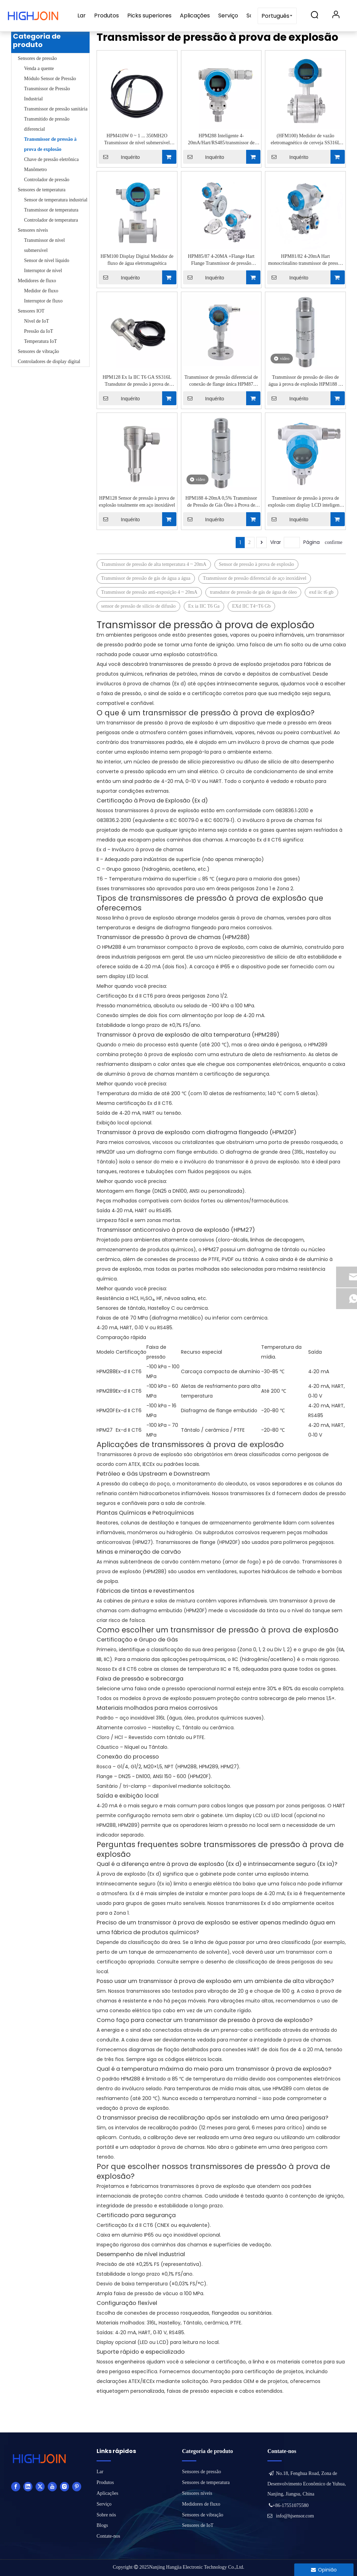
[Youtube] (52, 2486)
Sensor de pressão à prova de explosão (256, 564)
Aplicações (195, 15)
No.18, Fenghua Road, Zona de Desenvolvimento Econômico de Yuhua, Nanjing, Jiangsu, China (306, 2484)
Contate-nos (108, 2536)
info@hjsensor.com (295, 2516)
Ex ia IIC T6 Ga (204, 606)
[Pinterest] (76, 2486)
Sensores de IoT (197, 2525)
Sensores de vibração (38, 351)
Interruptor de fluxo (43, 300)
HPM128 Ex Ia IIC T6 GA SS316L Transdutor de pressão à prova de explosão (136, 381)
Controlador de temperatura (51, 220)
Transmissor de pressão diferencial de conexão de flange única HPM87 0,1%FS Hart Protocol (221, 381)
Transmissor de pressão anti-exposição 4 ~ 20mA (149, 592)
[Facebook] (15, 2486)
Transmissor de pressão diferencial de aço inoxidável (254, 578)
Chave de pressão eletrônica (51, 159)
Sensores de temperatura (42, 189)
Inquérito (119, 157)
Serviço (228, 15)
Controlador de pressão (46, 179)
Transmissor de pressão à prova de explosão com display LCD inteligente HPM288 (305, 502)
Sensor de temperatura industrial (56, 199)
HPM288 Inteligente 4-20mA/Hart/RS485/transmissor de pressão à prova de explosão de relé (221, 139)
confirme (333, 542)
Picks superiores (149, 15)
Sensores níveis (33, 230)
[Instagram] (64, 2486)
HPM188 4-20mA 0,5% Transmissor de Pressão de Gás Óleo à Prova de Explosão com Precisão (221, 502)
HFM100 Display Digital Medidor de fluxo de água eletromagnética (136, 260)
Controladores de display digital (49, 361)
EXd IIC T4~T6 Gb (251, 606)
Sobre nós (106, 2514)
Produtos (106, 15)
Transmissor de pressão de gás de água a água (145, 578)
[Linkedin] (27, 2486)
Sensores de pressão (37, 58)
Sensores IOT (31, 311)
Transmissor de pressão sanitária (56, 109)
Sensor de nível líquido (46, 260)
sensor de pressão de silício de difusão (138, 606)
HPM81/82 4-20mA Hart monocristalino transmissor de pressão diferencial (305, 260)
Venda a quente (39, 68)
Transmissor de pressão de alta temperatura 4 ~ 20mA (153, 564)
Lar (81, 15)
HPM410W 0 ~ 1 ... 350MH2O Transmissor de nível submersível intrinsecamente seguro (137, 139)
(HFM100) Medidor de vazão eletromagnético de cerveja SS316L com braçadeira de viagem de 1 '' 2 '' (305, 139)
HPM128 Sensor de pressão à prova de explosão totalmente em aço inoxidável (137, 501)
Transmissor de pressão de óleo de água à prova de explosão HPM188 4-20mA (305, 381)
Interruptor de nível (43, 270)
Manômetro (35, 169)
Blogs (102, 2525)
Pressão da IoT (38, 331)
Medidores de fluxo (37, 280)
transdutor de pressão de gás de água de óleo (253, 592)
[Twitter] (40, 2486)
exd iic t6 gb (321, 592)
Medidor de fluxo (41, 290)
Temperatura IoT (40, 341)
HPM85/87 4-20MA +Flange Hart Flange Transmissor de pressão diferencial (221, 260)
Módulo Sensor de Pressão (50, 78)
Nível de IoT (36, 321)
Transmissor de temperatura (51, 210)
